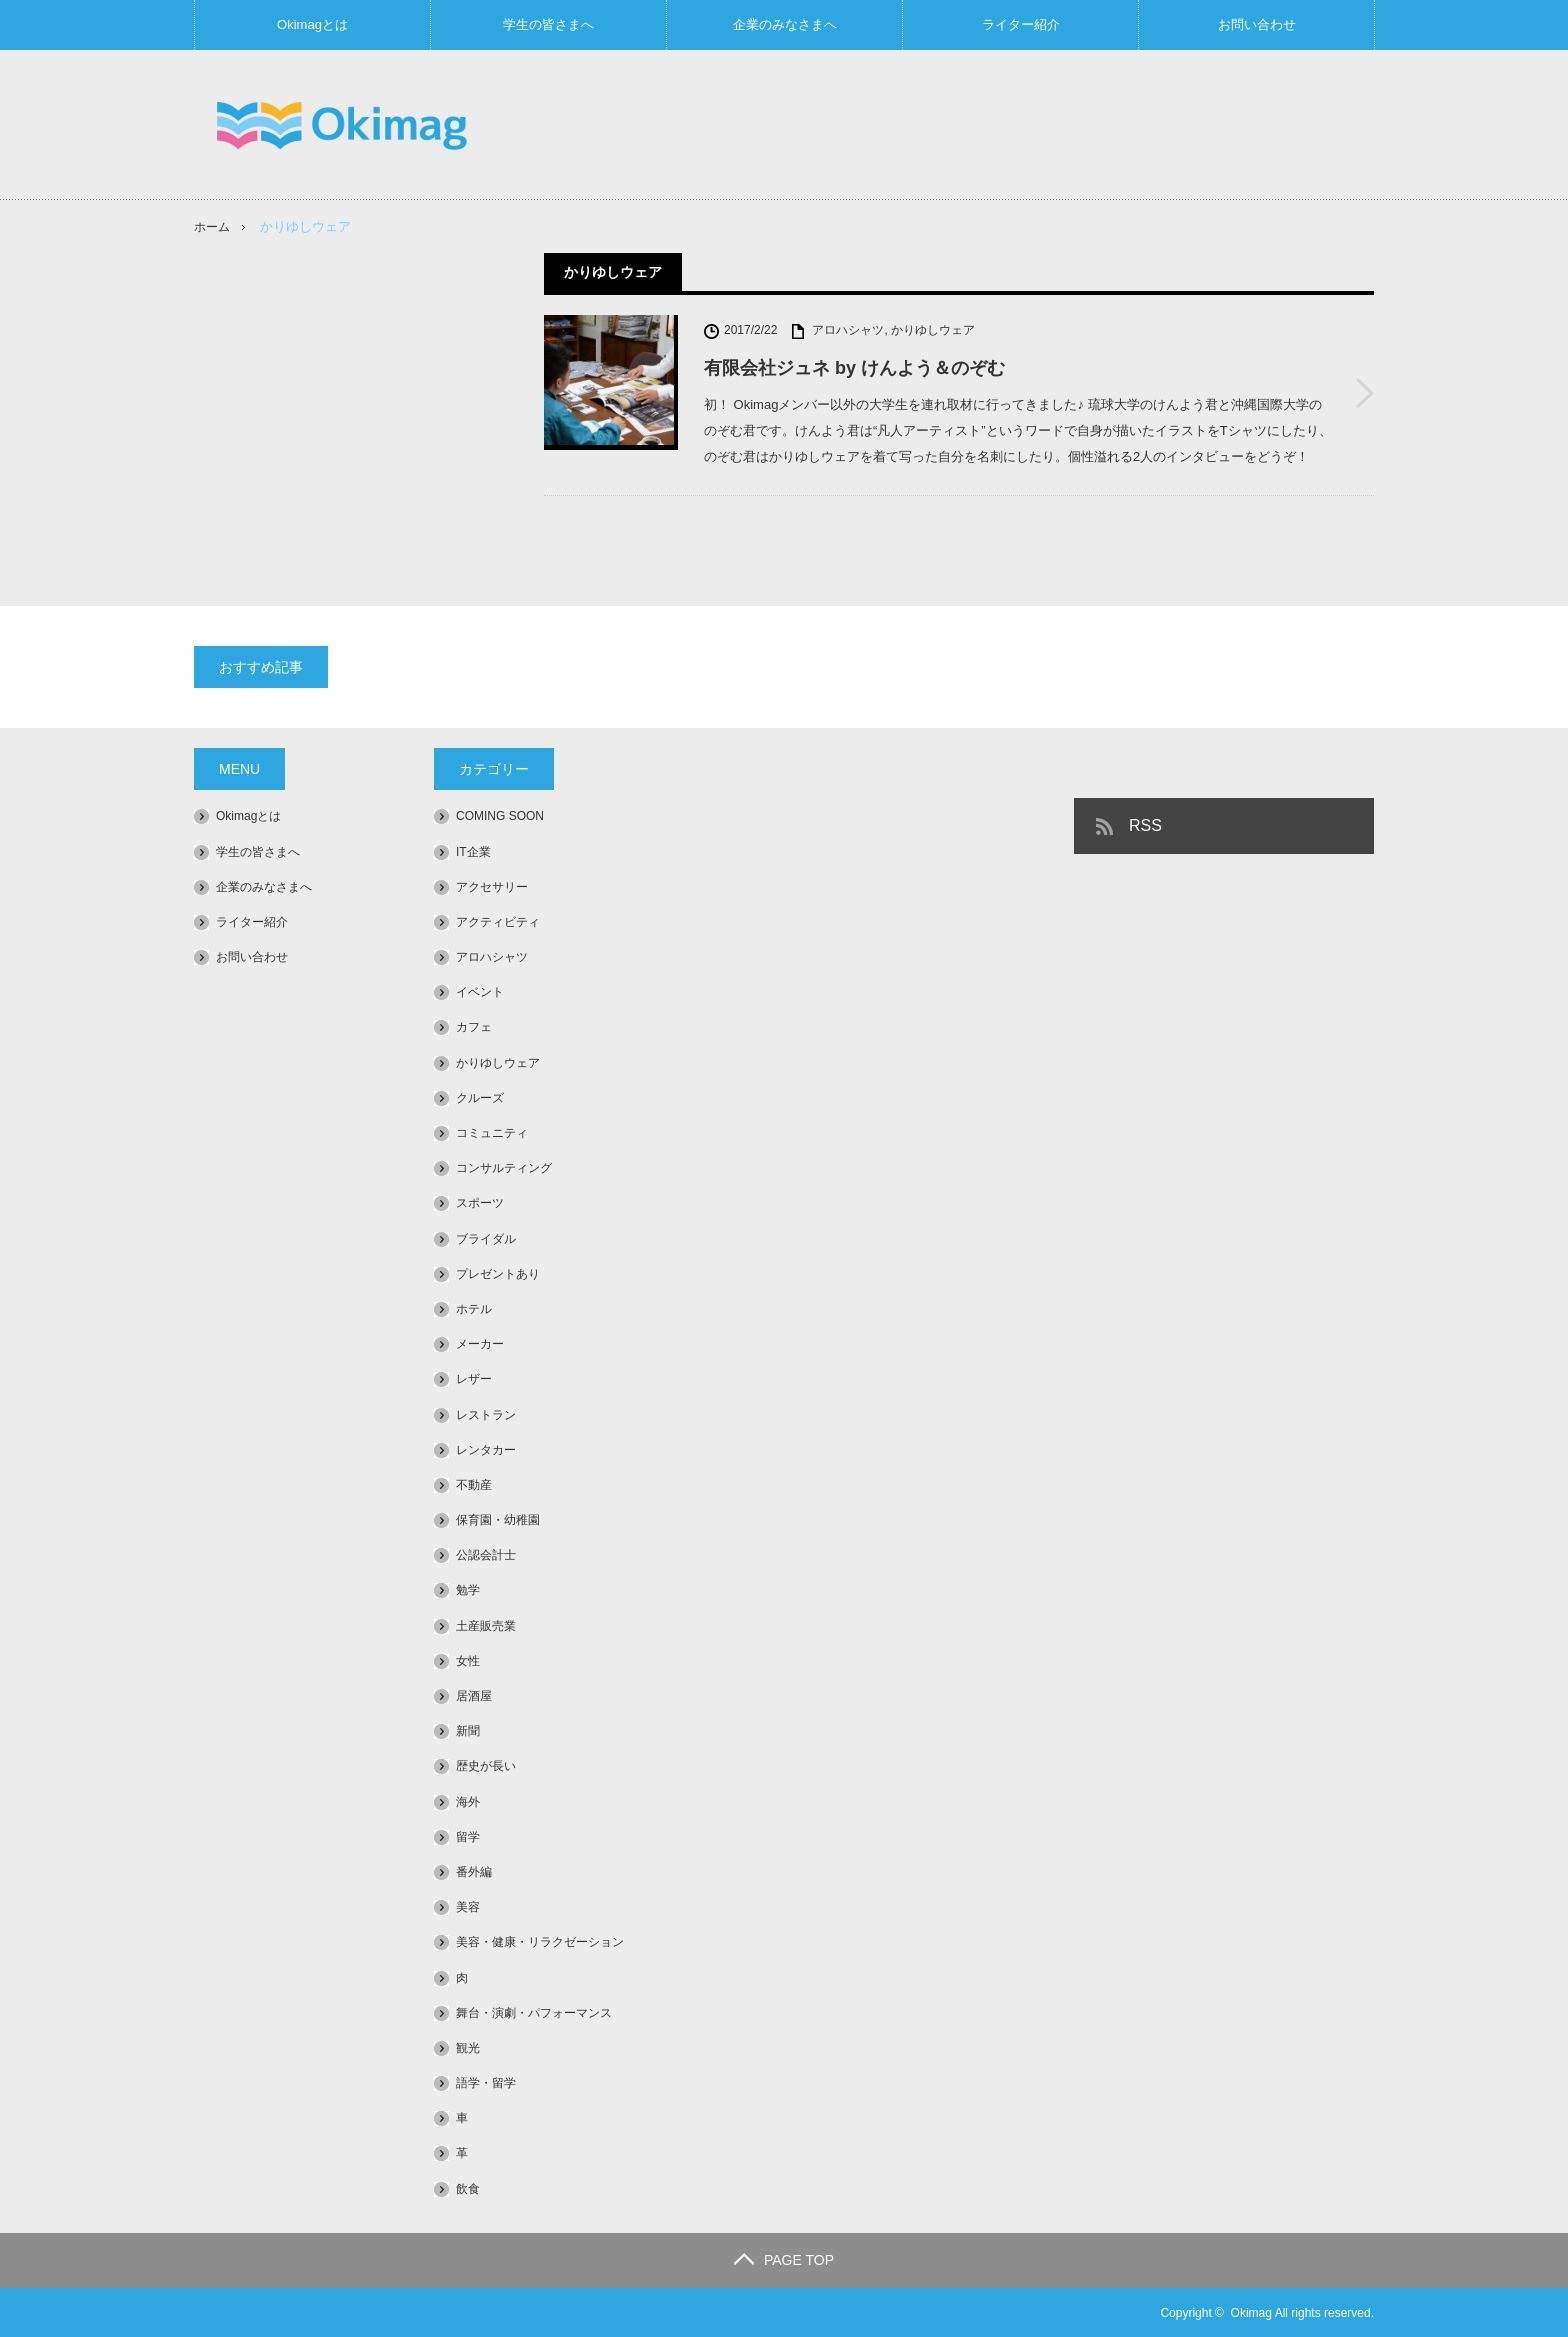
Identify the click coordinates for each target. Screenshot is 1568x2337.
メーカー (480, 1344)
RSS (1145, 825)
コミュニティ (492, 1133)
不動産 (474, 1485)
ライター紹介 (1021, 24)
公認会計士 (486, 1555)
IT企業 (473, 851)
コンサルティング (504, 1168)
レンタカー (486, 1449)
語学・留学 (486, 2083)
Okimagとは (312, 24)
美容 (468, 1907)
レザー (474, 1379)
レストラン (486, 1414)
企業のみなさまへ (785, 24)
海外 (468, 1801)
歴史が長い (486, 1766)
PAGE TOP (784, 2259)
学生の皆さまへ (548, 24)
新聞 (468, 1731)
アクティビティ (498, 922)
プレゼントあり (498, 1273)
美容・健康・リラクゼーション (540, 1942)
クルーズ (480, 1097)
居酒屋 (474, 1696)
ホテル (474, 1309)
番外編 (474, 1872)
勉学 (468, 1590)
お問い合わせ (1257, 24)
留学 (468, 1836)
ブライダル (486, 1238)
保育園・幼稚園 (498, 1520)
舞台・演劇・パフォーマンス (534, 2012)
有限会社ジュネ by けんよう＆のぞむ (854, 368)
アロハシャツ (848, 330)
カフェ (474, 1027)
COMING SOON (500, 816)
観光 (468, 2048)
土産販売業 (486, 1625)
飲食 (468, 2188)
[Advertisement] (1010, 124)
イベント (480, 992)
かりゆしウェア (933, 330)
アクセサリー (492, 886)
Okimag (1251, 2312)
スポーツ (480, 1203)
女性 (468, 1660)
